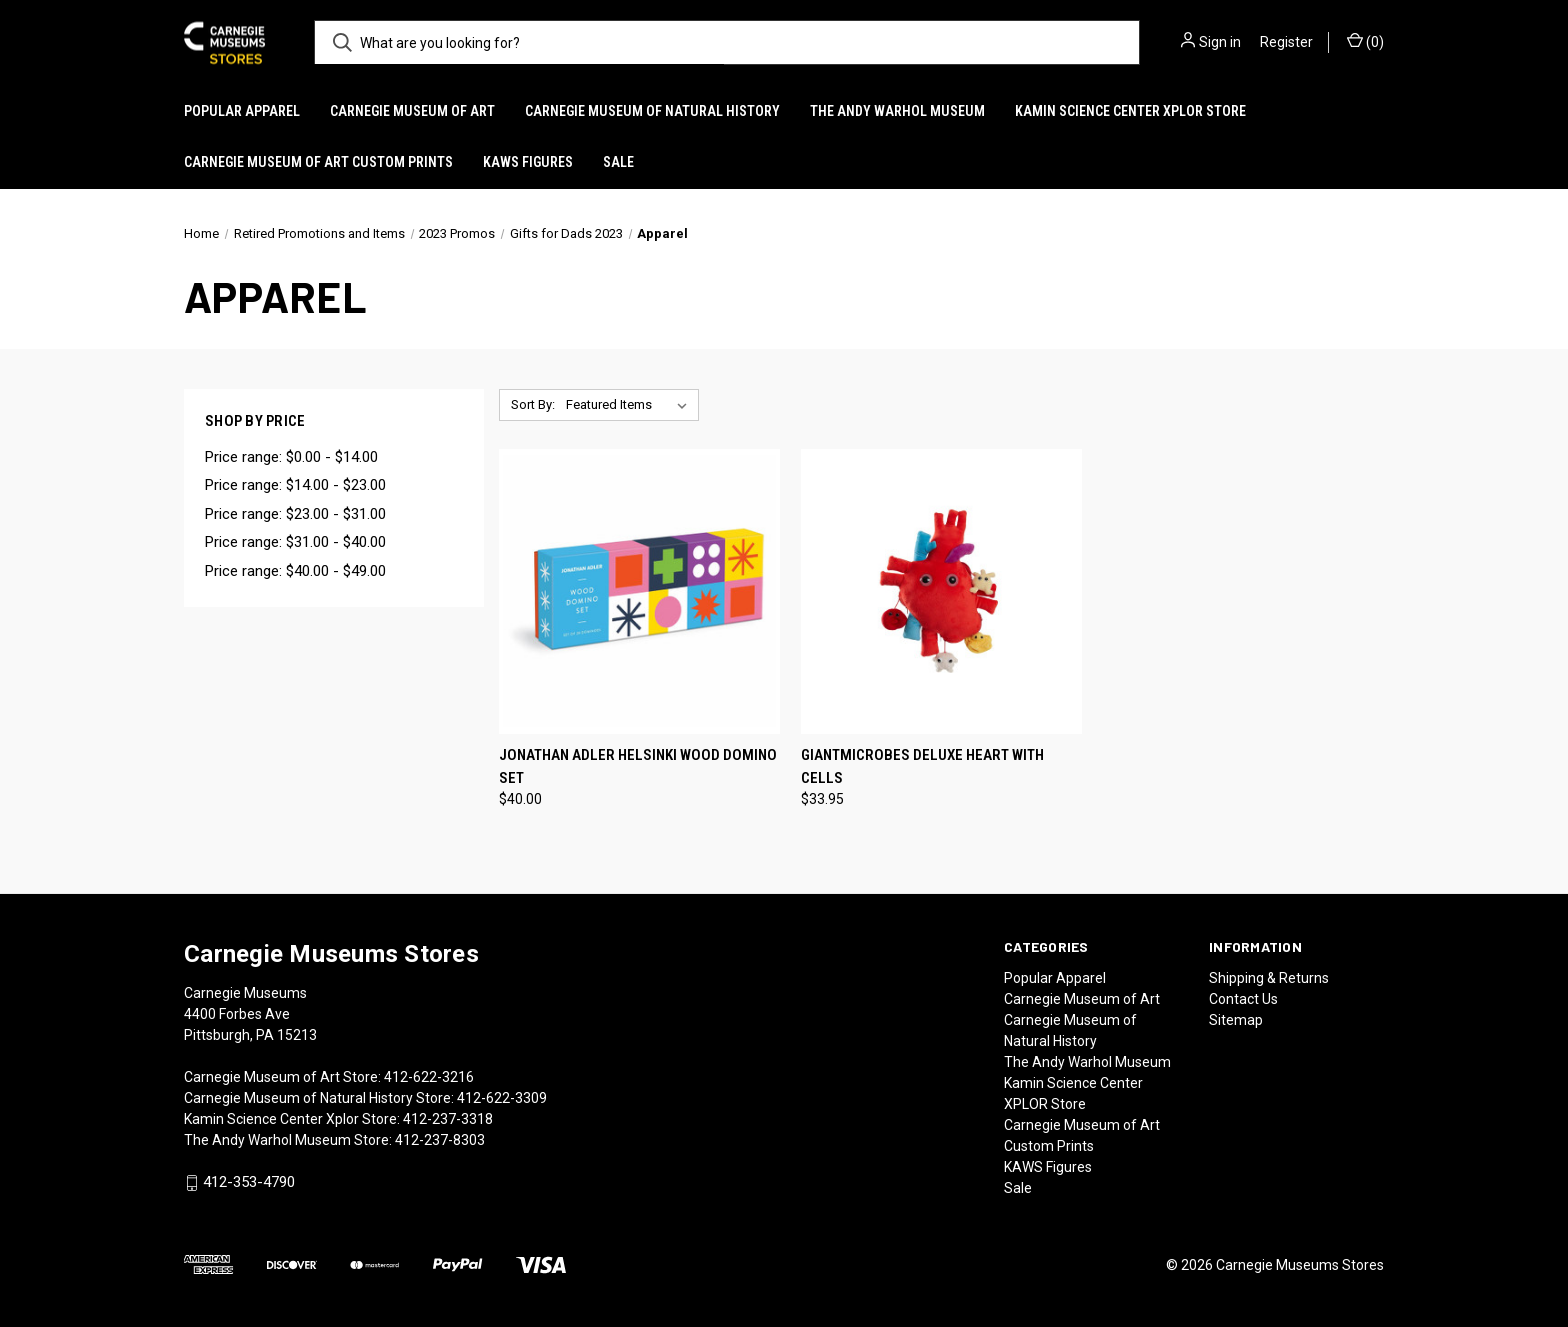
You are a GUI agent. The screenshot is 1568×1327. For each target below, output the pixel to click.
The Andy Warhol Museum (897, 111)
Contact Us (1243, 999)
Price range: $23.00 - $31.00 (295, 514)
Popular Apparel (242, 111)
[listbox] (630, 405)
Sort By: (533, 404)
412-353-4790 (249, 1183)
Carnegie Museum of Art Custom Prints (318, 162)
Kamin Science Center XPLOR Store (1130, 111)
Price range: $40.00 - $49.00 (295, 571)
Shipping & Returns (1269, 978)
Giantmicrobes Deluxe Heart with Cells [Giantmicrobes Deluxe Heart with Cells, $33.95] (922, 766)
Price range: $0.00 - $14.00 (291, 457)
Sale (618, 162)
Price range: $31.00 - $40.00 (295, 542)
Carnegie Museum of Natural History (652, 111)
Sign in (1220, 42)
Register (1286, 42)
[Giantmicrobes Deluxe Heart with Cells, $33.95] (941, 591)
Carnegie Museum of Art (412, 111)
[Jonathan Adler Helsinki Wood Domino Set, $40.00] (639, 591)
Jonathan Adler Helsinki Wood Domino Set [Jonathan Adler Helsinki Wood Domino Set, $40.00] (638, 766)
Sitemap (1236, 1020)
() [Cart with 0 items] (1365, 41)
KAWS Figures (528, 162)
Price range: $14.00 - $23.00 (295, 485)
